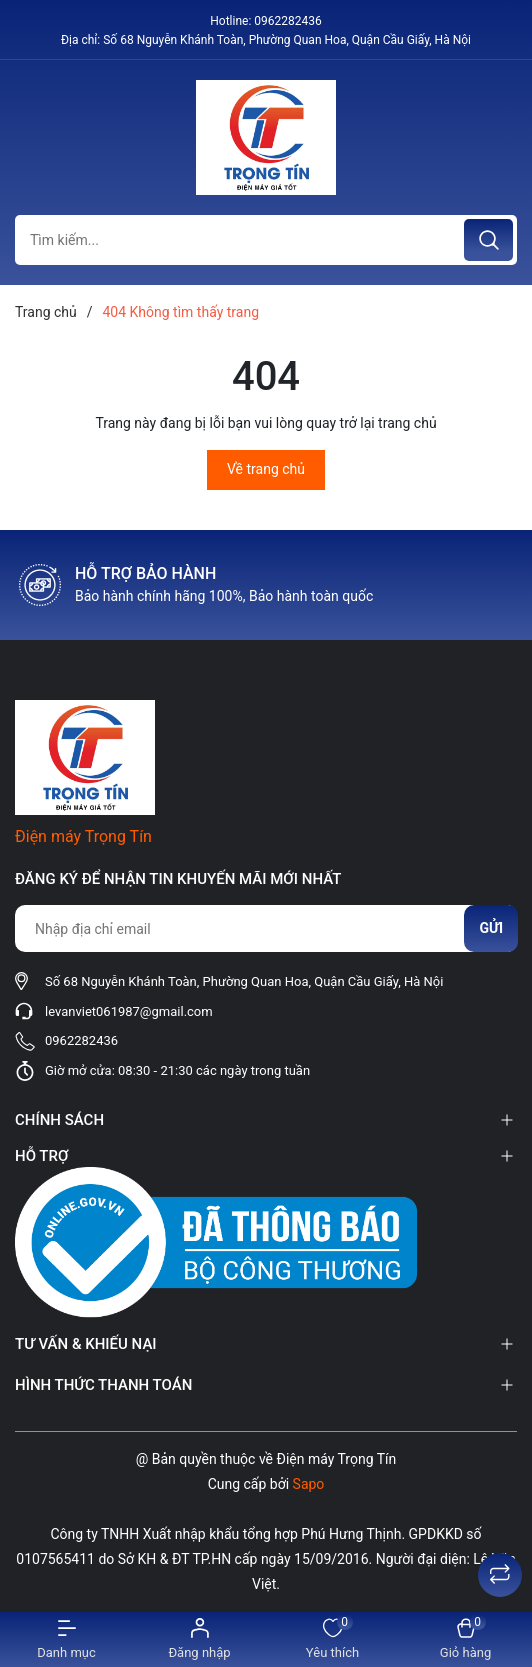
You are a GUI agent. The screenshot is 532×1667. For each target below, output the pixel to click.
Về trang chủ (266, 469)
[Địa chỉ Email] (266, 928)
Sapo (309, 1484)
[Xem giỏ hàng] (465, 1639)
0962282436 (287, 21)
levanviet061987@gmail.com (129, 1011)
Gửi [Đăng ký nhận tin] (491, 928)
